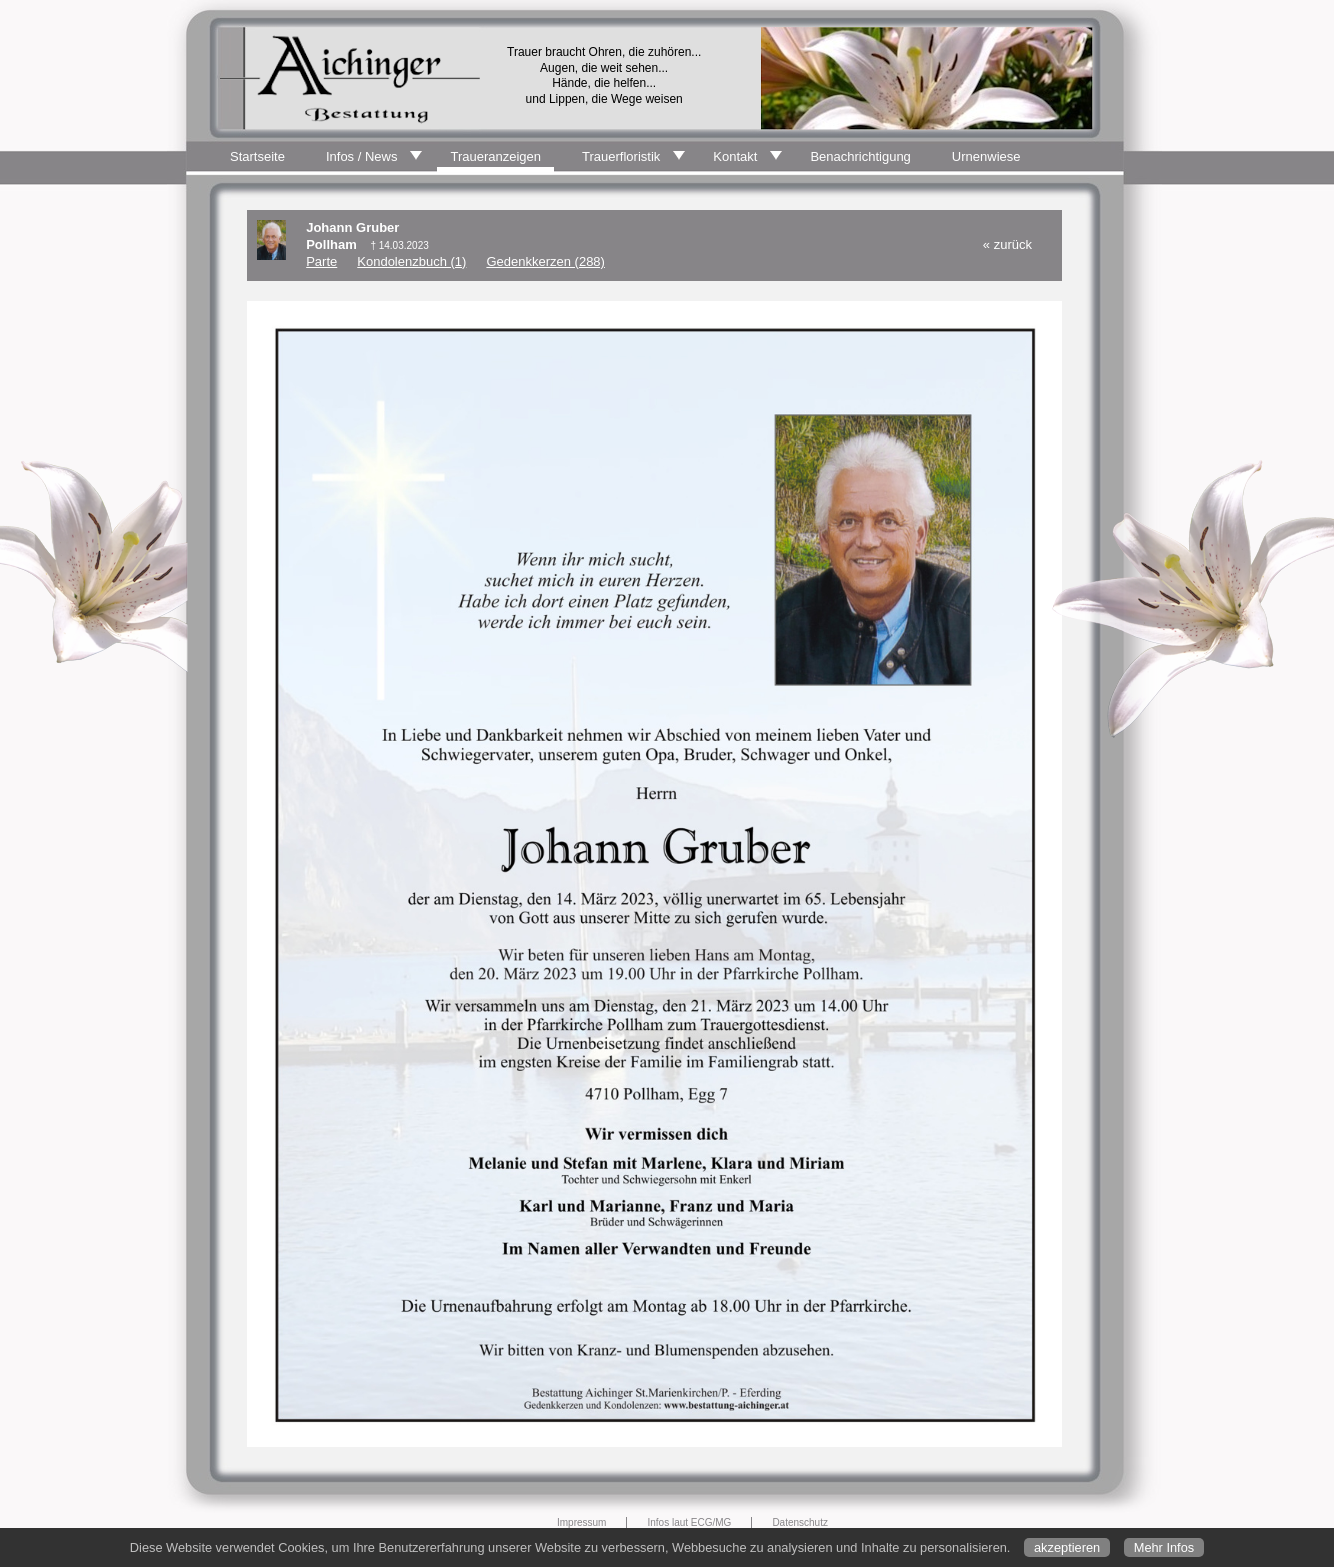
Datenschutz (800, 1522)
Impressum (581, 1522)
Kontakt (735, 156)
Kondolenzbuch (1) (411, 261)
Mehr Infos (1164, 1547)
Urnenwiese (986, 156)
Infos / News (362, 156)
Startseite (257, 156)
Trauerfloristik (621, 156)
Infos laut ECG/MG (689, 1522)
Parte (321, 261)
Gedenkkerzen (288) (545, 261)
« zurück (1007, 244)
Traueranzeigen (495, 156)
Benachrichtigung (860, 156)
